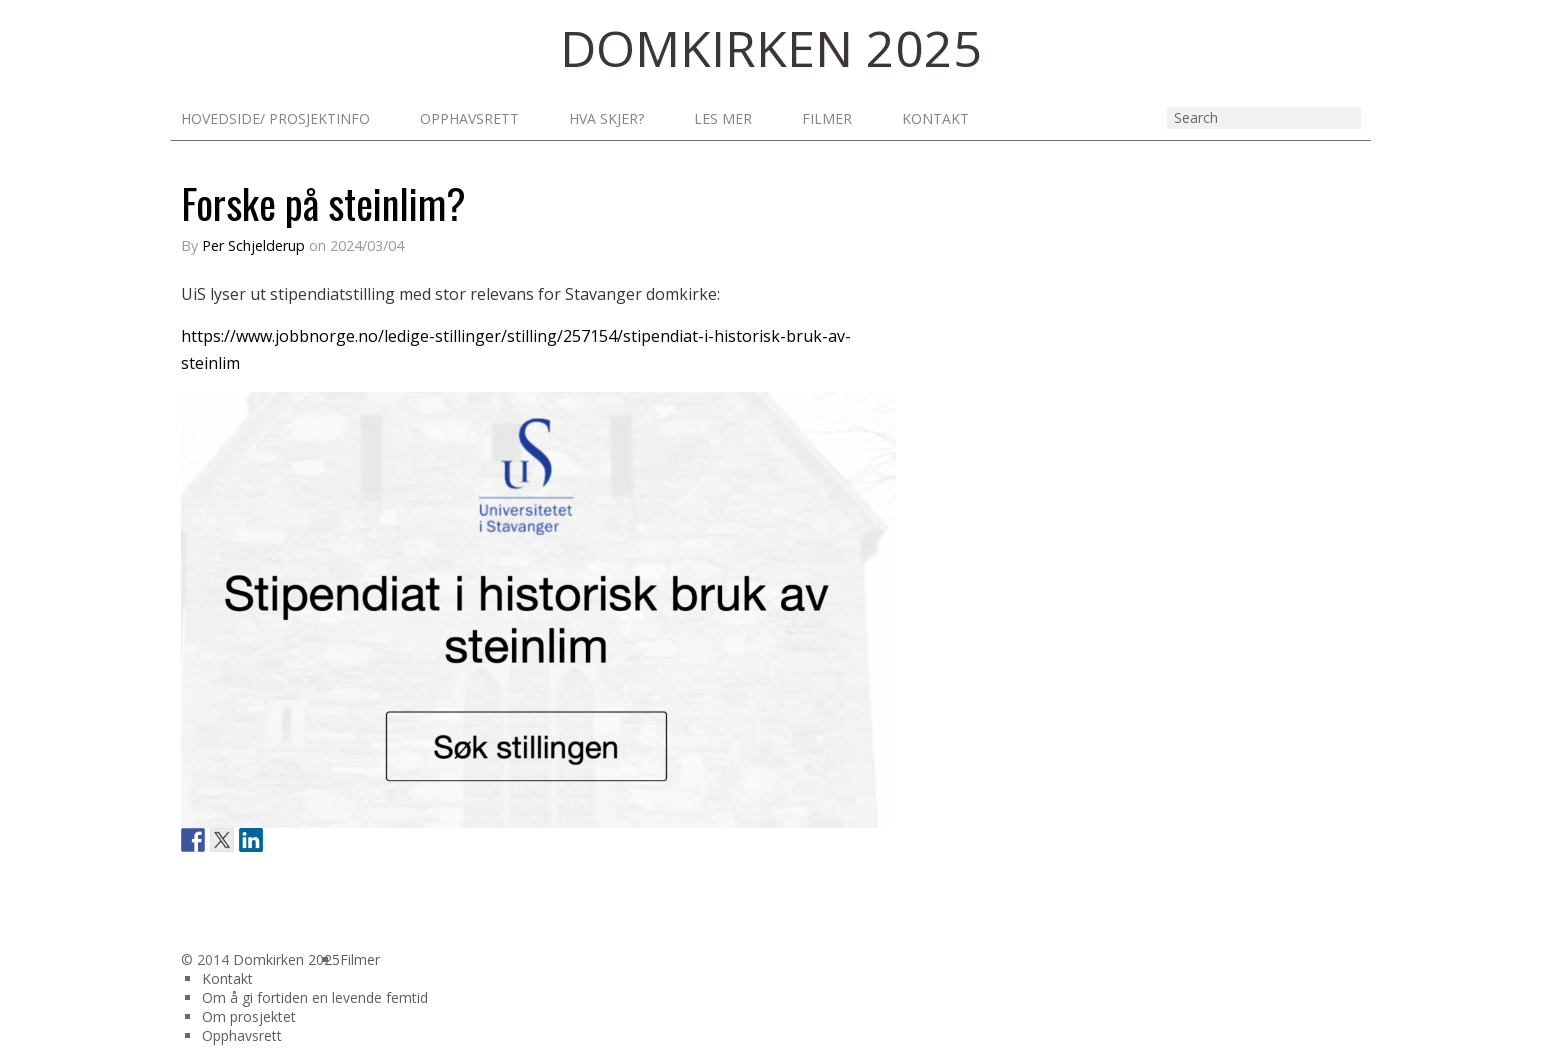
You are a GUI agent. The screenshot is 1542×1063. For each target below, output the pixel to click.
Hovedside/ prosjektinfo (275, 119)
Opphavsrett (469, 119)
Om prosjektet (249, 1016)
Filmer (827, 119)
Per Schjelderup (253, 245)
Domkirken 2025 (286, 959)
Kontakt (935, 119)
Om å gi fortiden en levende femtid (315, 997)
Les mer (723, 119)
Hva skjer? (606, 119)
